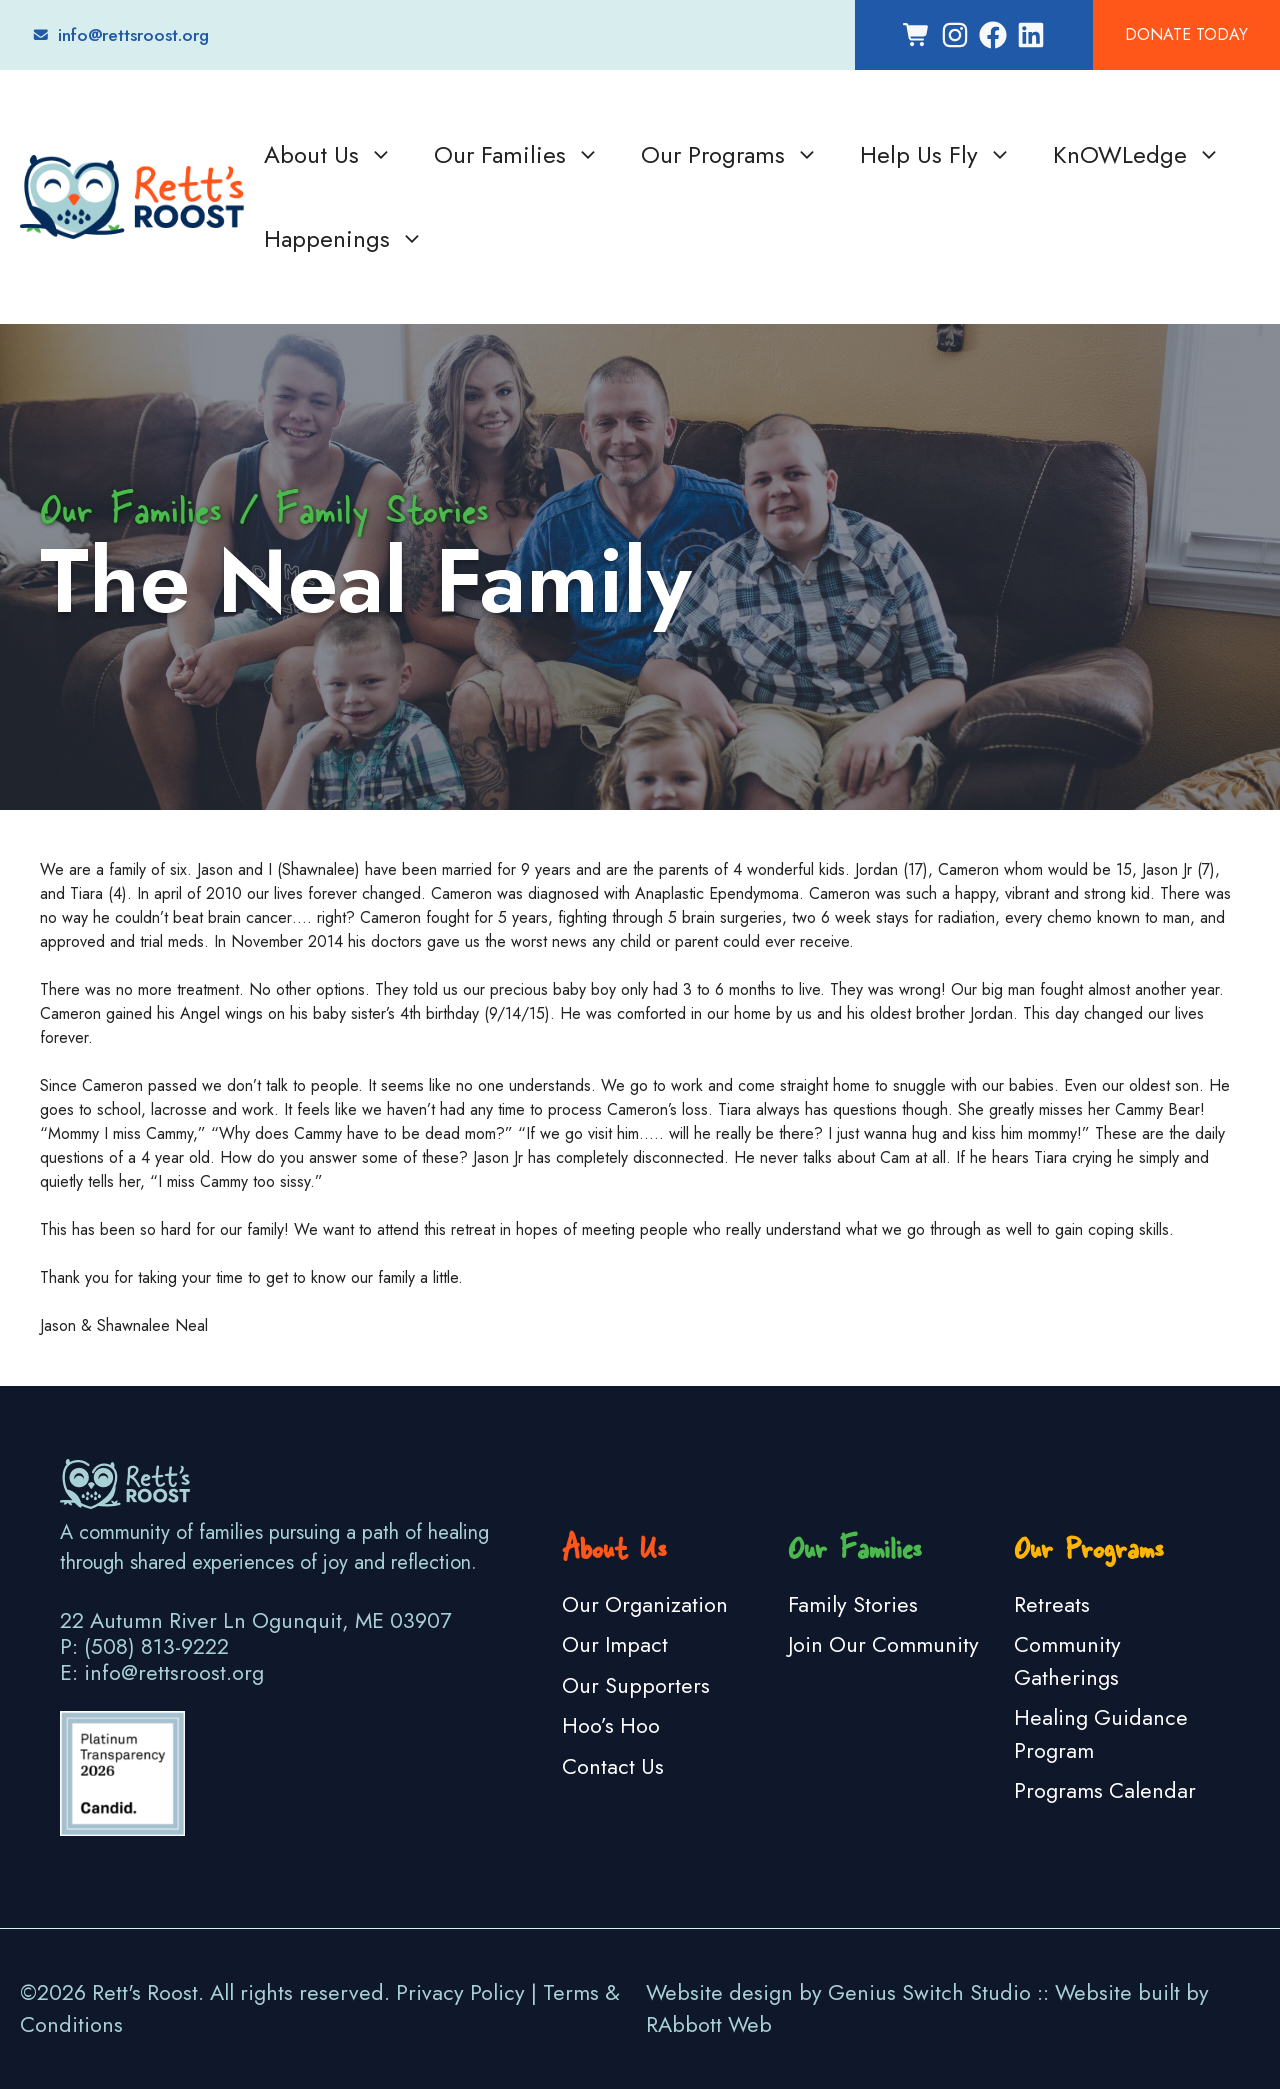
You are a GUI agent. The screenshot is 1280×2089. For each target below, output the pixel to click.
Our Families (517, 155)
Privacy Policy (460, 1992)
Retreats (1052, 1604)
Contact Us (613, 1766)
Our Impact (615, 1644)
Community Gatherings (1067, 1660)
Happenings (344, 239)
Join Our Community (883, 1644)
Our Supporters (636, 1685)
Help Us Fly (936, 155)
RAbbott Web (709, 2024)
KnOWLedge (1137, 155)
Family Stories (853, 1604)
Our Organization (645, 1604)
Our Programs (730, 155)
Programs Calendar (1105, 1790)
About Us (329, 155)
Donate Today (1186, 34)
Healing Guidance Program (1101, 1733)
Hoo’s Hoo (611, 1725)
